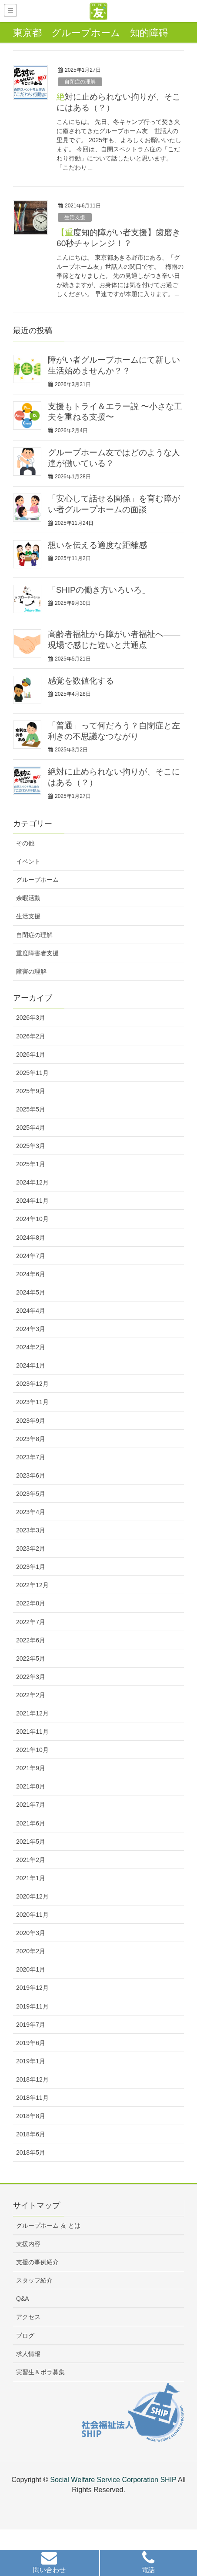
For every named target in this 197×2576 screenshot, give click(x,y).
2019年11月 (32, 2006)
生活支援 (74, 217)
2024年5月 (30, 1292)
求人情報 (28, 2353)
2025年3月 (30, 1145)
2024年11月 (32, 1200)
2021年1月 (30, 1878)
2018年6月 (30, 2134)
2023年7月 (30, 1457)
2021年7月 (30, 1804)
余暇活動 (28, 897)
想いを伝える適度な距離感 (97, 545)
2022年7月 (30, 1621)
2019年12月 (32, 1987)
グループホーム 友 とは (48, 2225)
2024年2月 (30, 1347)
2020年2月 (30, 1951)
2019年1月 (30, 2061)
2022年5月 (30, 1658)
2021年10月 (32, 1749)
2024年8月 (30, 1237)
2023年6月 (30, 1475)
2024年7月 (30, 1255)
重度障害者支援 (37, 953)
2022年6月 (30, 1640)
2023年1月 (30, 1566)
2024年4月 (30, 1310)
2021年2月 (30, 1859)
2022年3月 (30, 1676)
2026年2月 (30, 1036)
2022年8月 (30, 1603)
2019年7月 (30, 2024)
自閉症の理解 (80, 82)
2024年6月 (30, 1274)
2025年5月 (30, 1109)
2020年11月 (32, 1914)
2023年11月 (32, 1401)
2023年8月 (30, 1438)
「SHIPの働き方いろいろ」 (99, 589)
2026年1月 (30, 1054)
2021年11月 (32, 1731)
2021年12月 (32, 1713)
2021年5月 (30, 1841)
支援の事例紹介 (37, 2262)
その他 (25, 843)
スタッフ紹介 (34, 2280)
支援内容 (28, 2243)
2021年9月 (30, 1768)
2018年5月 (30, 2152)
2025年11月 (32, 1072)
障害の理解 (31, 971)
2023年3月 (30, 1530)
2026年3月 (30, 1017)
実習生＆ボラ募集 (40, 2372)
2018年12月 (32, 2079)
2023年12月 (32, 1383)
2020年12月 (32, 1896)
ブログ (25, 2335)
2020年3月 (30, 1932)
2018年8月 (30, 2115)
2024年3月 (30, 1328)
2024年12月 (32, 1182)
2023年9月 (30, 1420)
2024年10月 (32, 1218)
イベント (28, 861)
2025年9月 (30, 1091)
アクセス (28, 2316)
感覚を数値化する (81, 680)
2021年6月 (30, 1823)
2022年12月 (32, 1585)
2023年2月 (30, 1548)
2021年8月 (30, 1786)
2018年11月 (32, 2097)
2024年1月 (30, 1365)
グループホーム (37, 879)
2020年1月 (30, 1969)
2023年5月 (30, 1493)
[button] (49, 2564)
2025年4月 (30, 1127)
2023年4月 (30, 1511)
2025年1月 (30, 1164)
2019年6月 (30, 2042)
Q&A (22, 2298)
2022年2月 (30, 1695)
